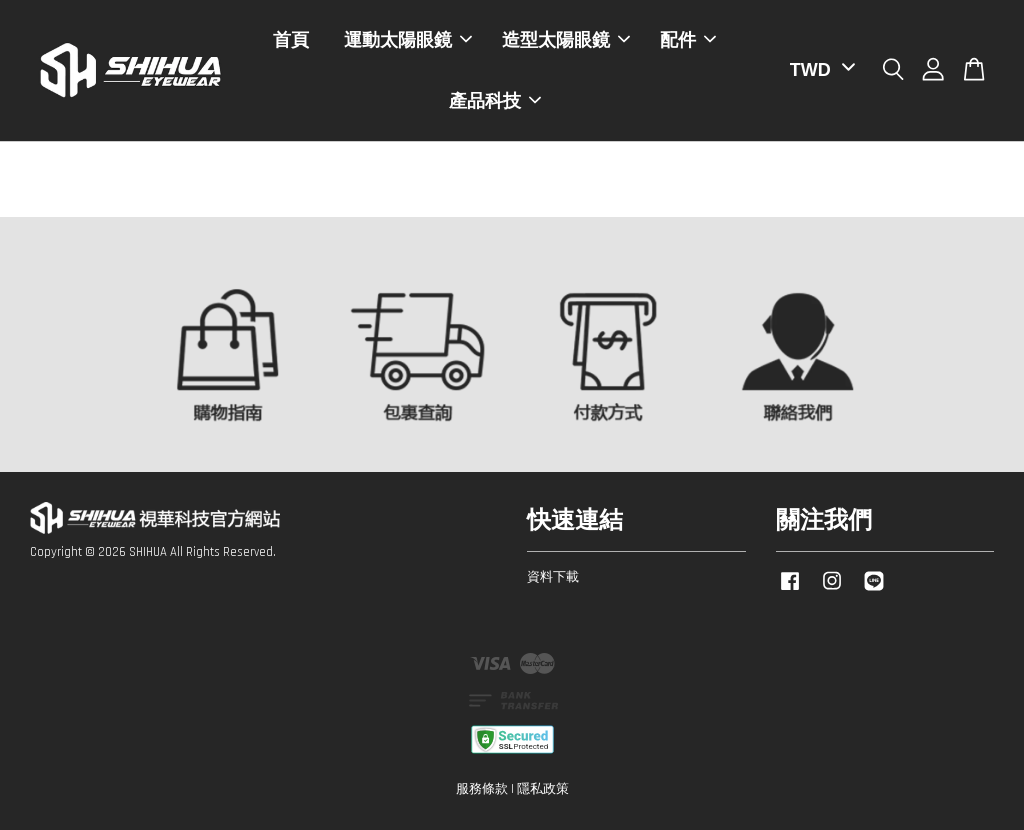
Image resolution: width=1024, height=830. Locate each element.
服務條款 (482, 789)
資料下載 (553, 577)
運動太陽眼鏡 (408, 40)
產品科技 (495, 101)
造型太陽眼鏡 (566, 40)
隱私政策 (543, 789)
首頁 (291, 40)
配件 (688, 40)
